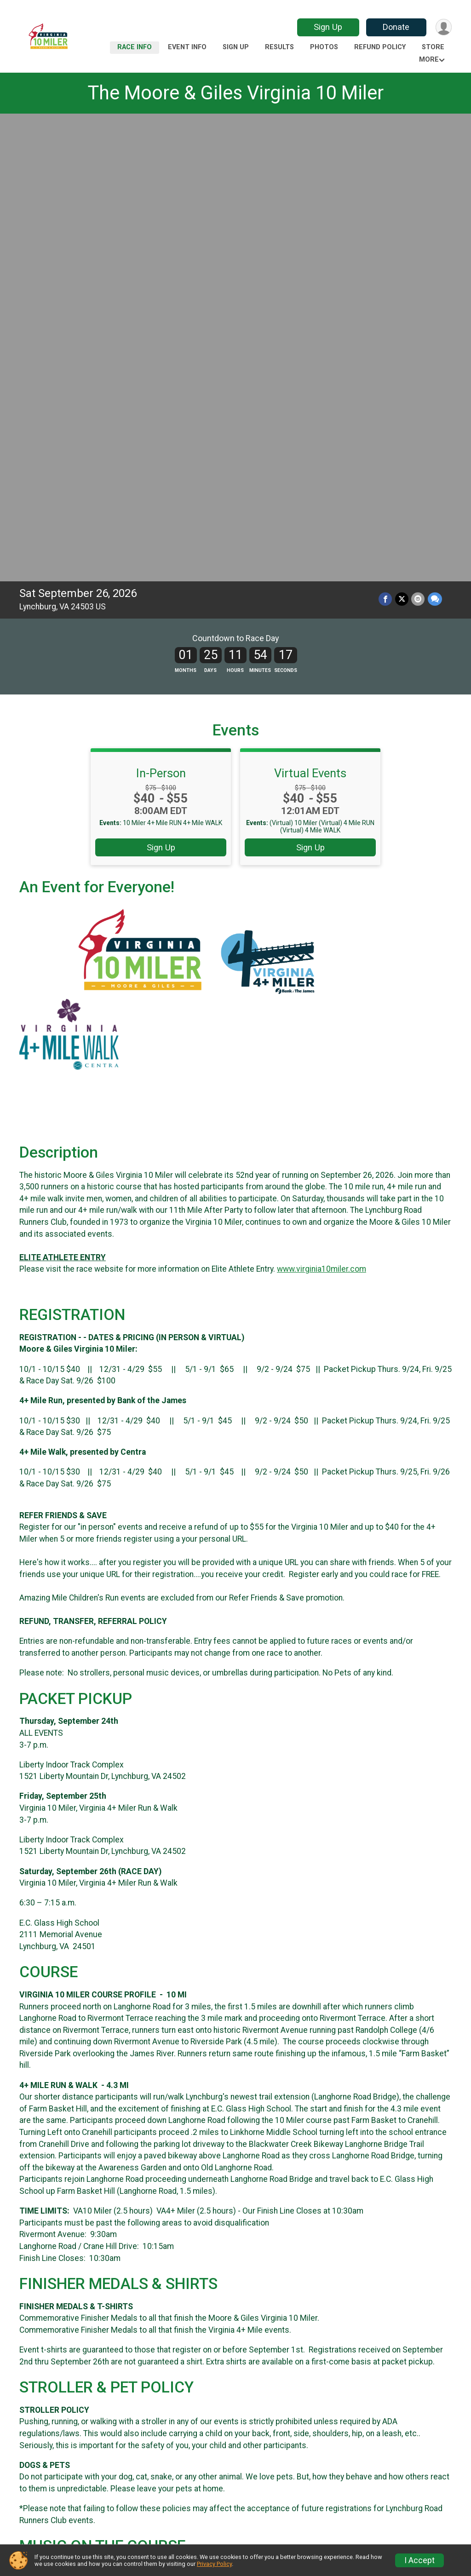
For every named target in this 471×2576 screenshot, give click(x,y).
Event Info (187, 47)
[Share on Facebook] (386, 138)
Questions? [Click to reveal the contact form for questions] (56, 2355)
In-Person (161, 313)
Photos (324, 47)
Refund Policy (380, 47)
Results (279, 47)
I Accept (419, 2560)
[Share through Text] (435, 138)
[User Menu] (443, 27)
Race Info (134, 47)
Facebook (180, 2416)
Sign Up (327, 27)
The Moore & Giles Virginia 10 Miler (235, 92)
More (429, 59)
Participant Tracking (286, 2512)
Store (433, 47)
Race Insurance (388, 2512)
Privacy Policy (214, 2563)
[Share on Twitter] (402, 138)
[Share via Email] (418, 138)
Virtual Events (310, 313)
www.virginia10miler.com (321, 808)
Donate (395, 27)
